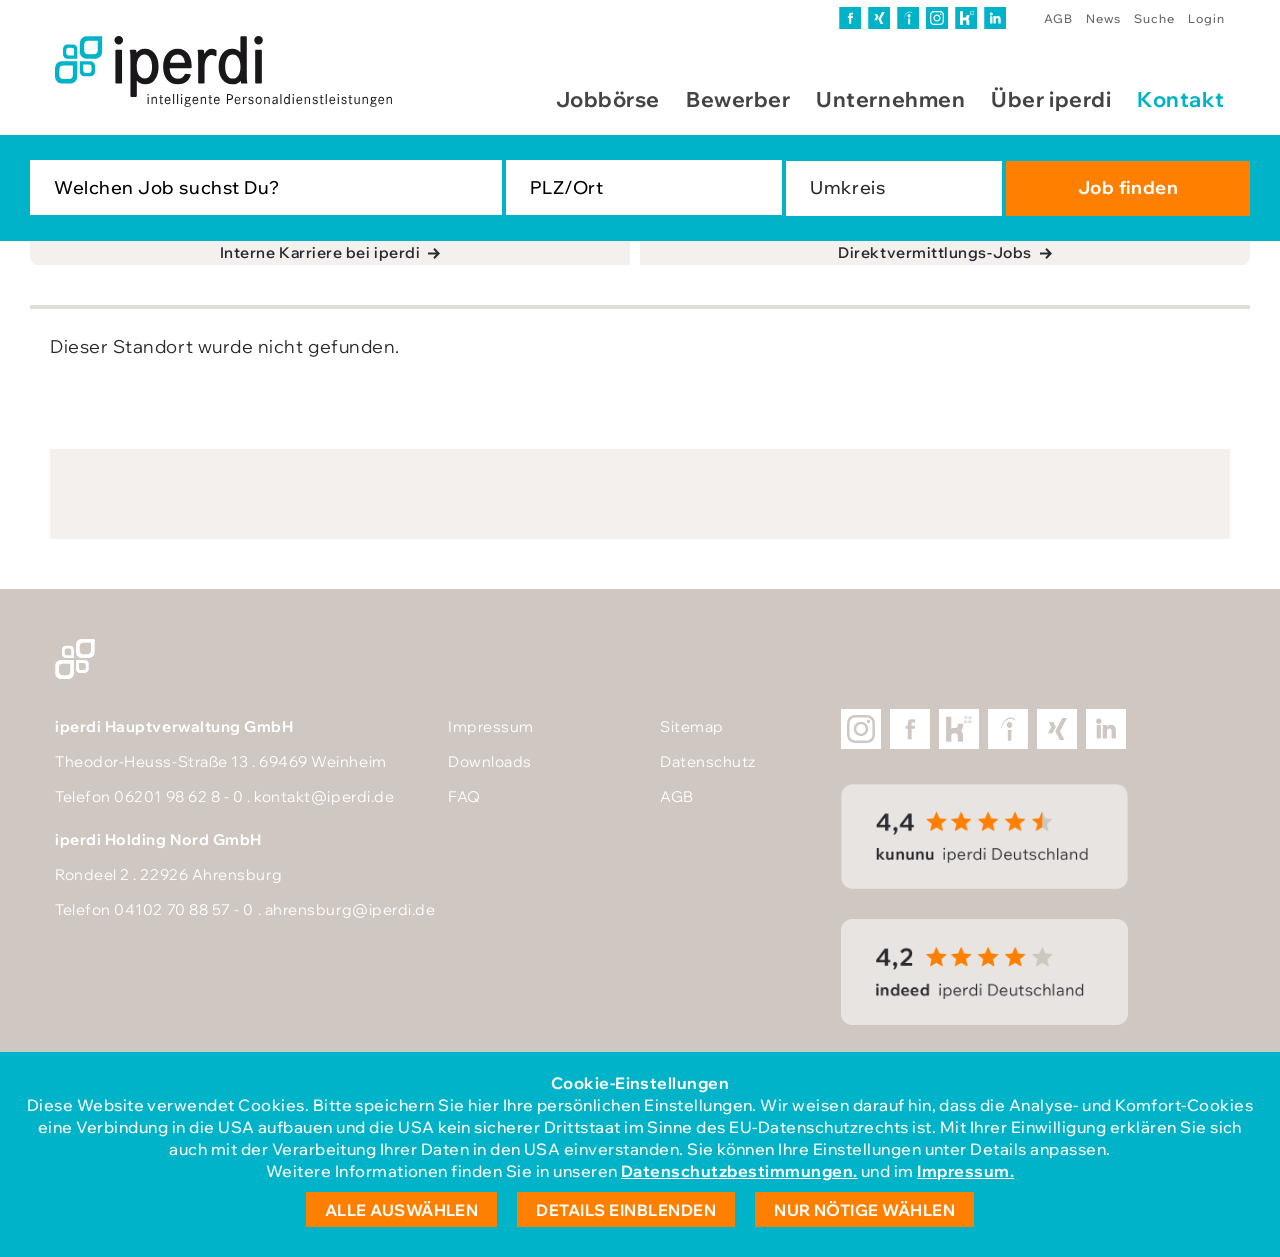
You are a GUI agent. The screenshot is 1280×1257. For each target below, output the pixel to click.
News (1103, 18)
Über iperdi (1051, 99)
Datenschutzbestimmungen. (739, 1171)
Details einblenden (626, 1210)
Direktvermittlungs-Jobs (934, 252)
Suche (1154, 18)
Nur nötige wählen (864, 1210)
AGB (1058, 18)
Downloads (490, 761)
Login (1206, 18)
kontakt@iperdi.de (324, 796)
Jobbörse (608, 99)
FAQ (464, 796)
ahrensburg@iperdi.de (350, 909)
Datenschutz (708, 761)
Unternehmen (890, 99)
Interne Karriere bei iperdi (320, 252)
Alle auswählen (402, 1210)
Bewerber (738, 99)
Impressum (491, 726)
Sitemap (692, 726)
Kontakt (1181, 99)
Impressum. (965, 1171)
